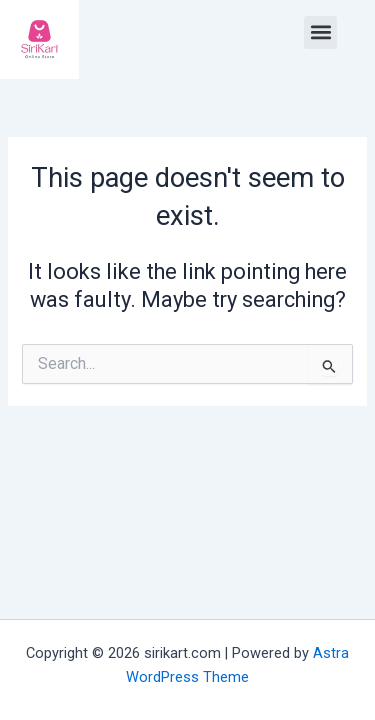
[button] (320, 32)
